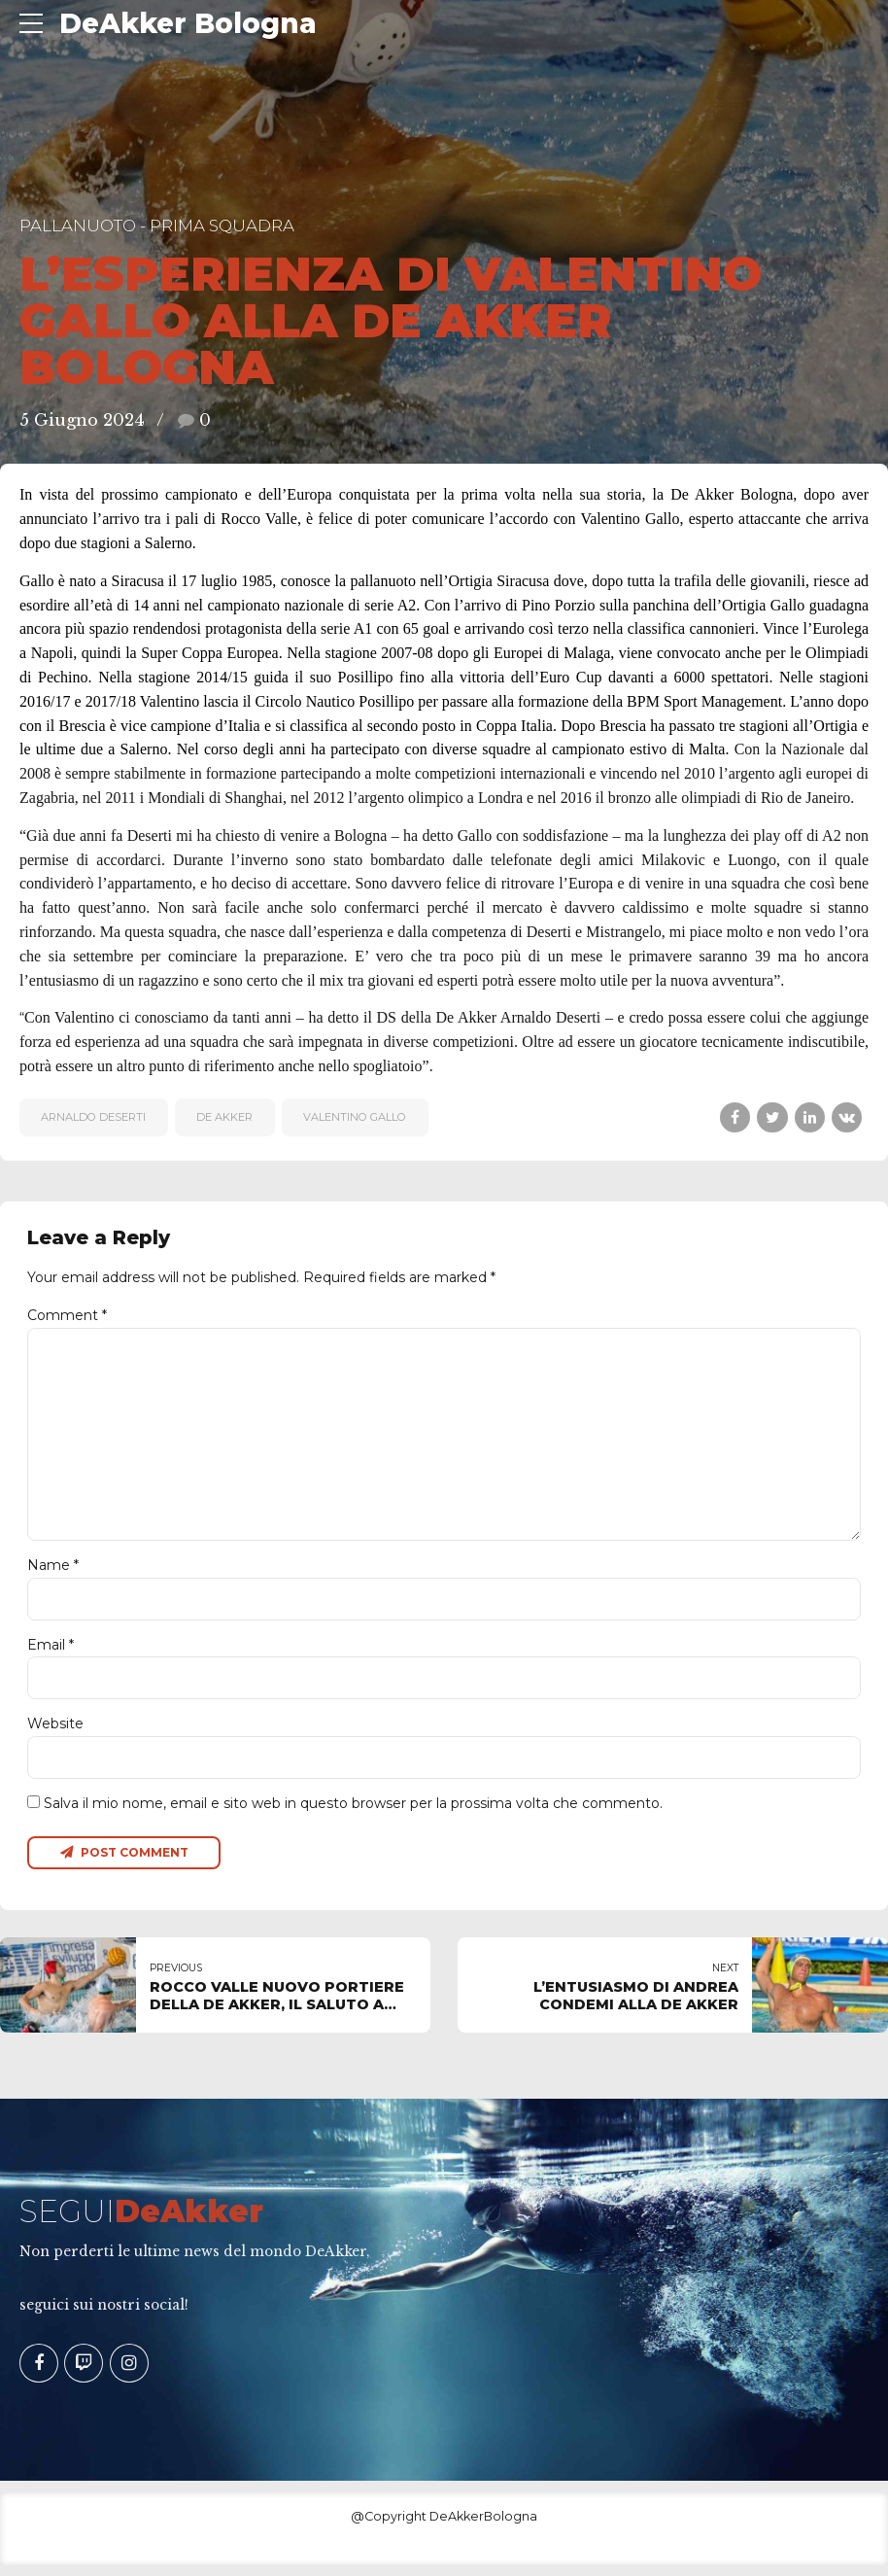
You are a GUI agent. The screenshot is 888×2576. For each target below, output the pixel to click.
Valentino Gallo (354, 1117)
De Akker (224, 1117)
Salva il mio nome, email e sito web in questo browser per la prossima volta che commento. (353, 1813)
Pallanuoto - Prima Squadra (156, 225)
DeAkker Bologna (188, 23)
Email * (50, 1652)
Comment (67, 1315)
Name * (53, 1572)
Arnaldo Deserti (93, 1117)
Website (55, 1732)
